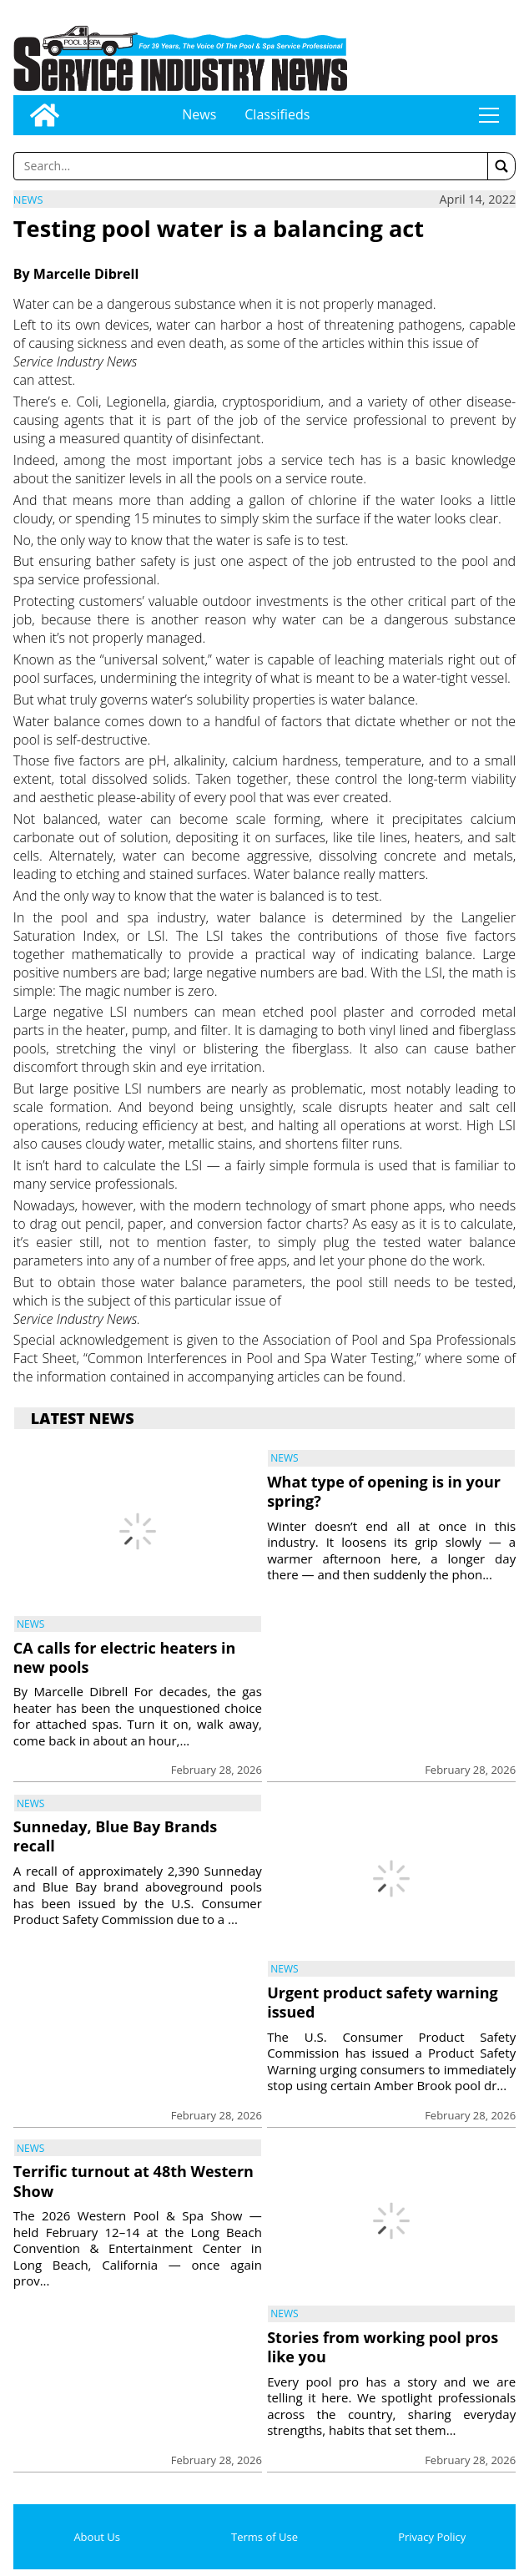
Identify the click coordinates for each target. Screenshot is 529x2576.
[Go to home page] (44, 115)
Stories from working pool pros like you (382, 2346)
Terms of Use (264, 2536)
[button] (501, 166)
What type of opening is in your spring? (384, 1491)
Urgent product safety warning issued (382, 2002)
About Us (96, 2536)
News (199, 114)
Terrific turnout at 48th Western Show (133, 2180)
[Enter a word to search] (250, 166)
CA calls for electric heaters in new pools (124, 1657)
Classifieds (277, 114)
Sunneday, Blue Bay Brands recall (115, 1836)
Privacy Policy (432, 2536)
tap (489, 115)
